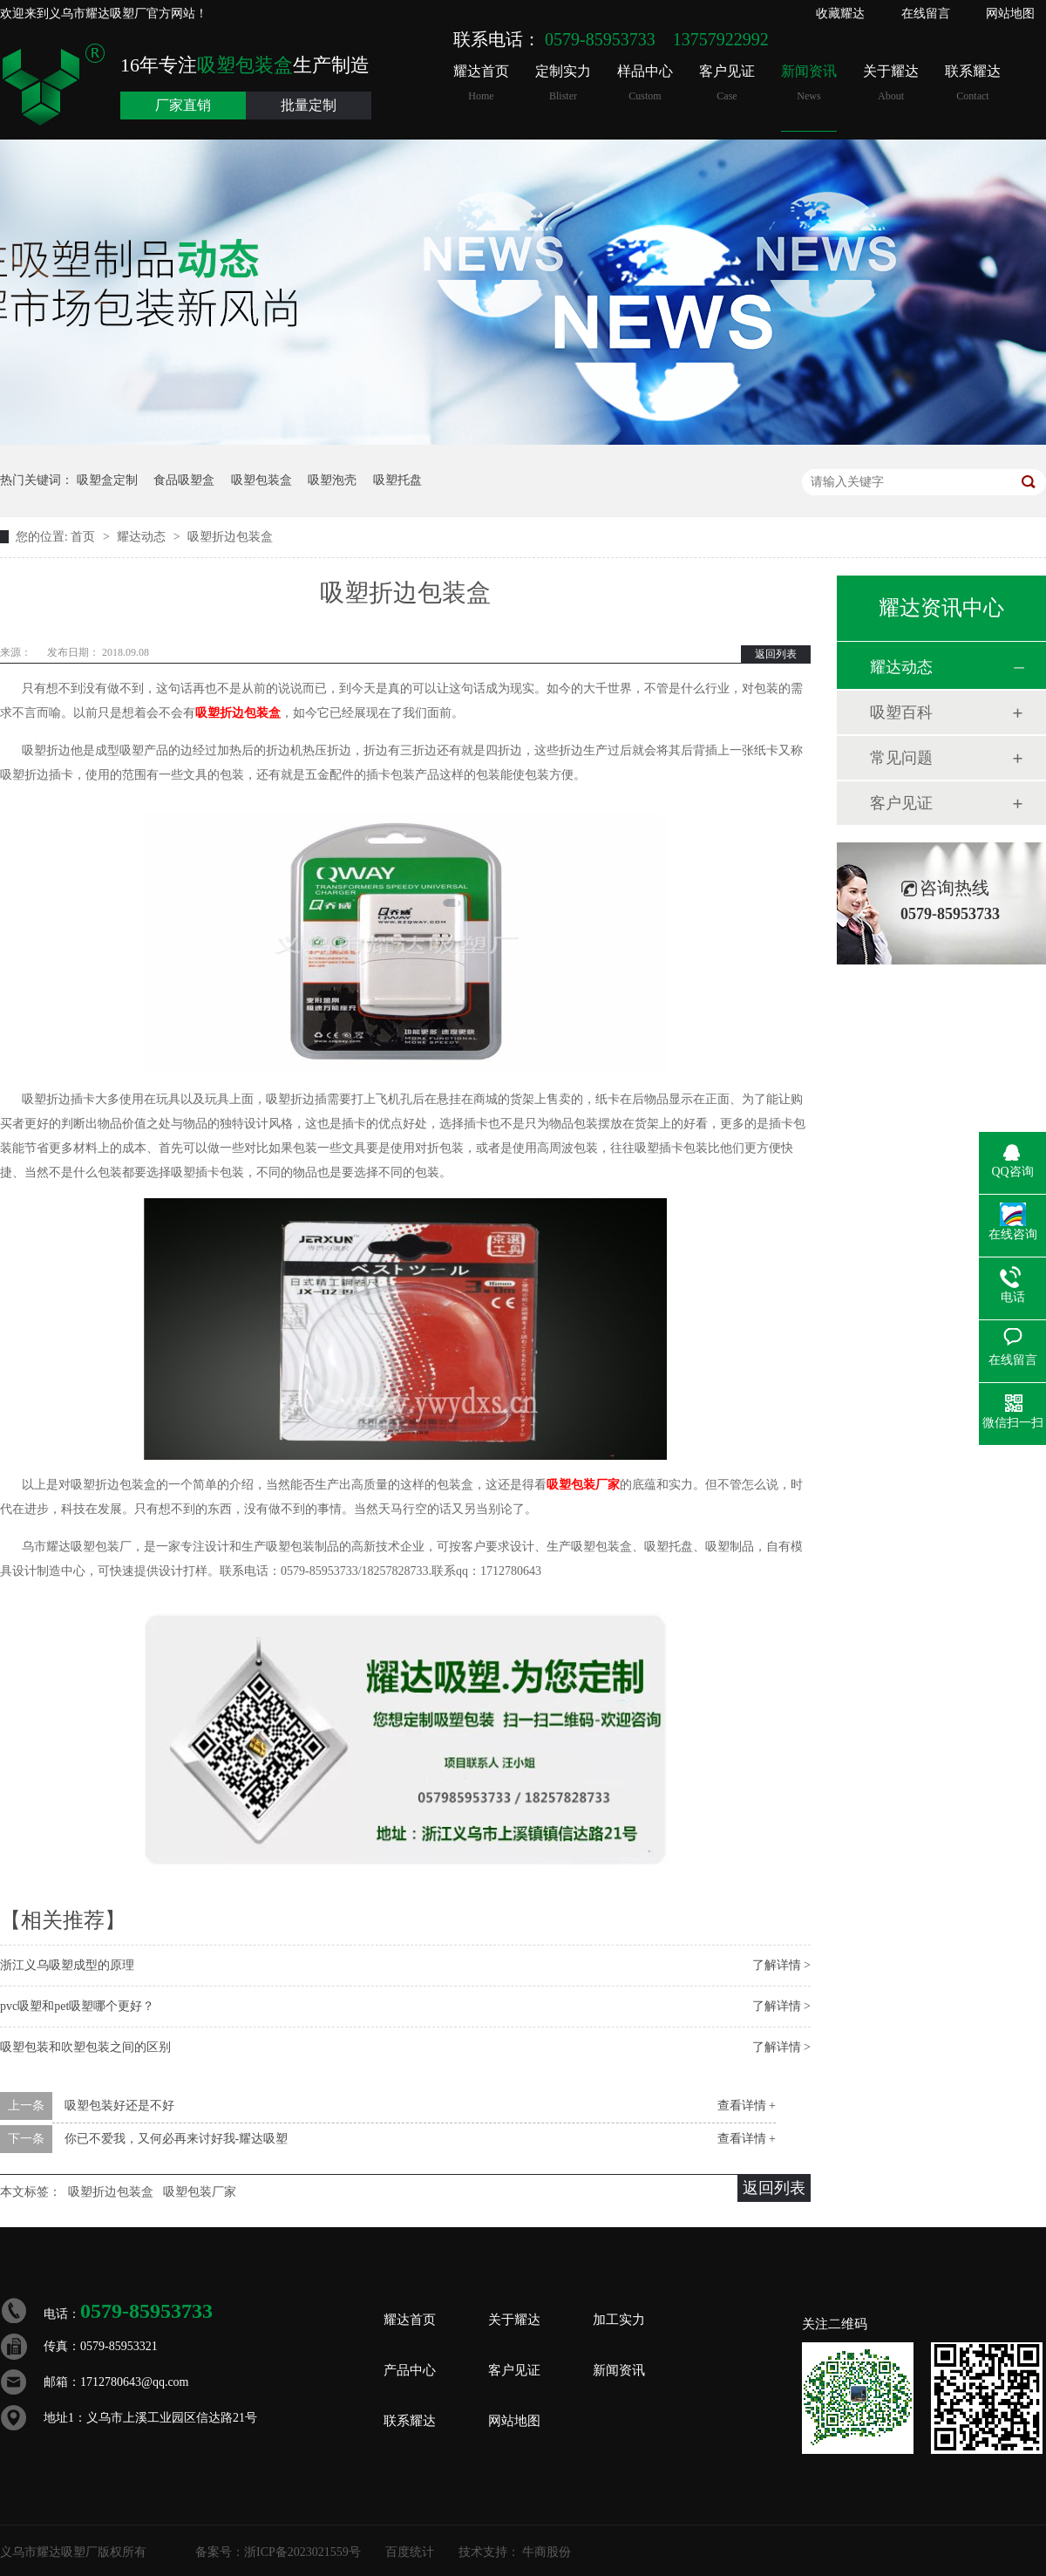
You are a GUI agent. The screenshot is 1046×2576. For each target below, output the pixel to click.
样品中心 (645, 83)
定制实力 (563, 83)
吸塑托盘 (397, 480)
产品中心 (410, 2370)
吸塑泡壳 (332, 480)
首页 (84, 536)
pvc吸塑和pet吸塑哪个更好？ (77, 2006)
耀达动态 (143, 536)
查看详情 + (746, 2105)
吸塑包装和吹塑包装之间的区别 (85, 2047)
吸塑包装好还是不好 (119, 2105)
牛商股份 (546, 2552)
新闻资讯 (809, 83)
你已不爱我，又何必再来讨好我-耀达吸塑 (177, 2138)
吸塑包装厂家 (583, 1484)
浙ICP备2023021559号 (302, 2552)
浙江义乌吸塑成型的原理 (67, 1965)
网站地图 (1010, 13)
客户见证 (727, 83)
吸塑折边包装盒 (230, 536)
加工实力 (619, 2320)
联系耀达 (973, 83)
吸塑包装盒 (261, 480)
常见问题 (901, 758)
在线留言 (925, 13)
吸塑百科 (901, 712)
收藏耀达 (840, 13)
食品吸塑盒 (183, 480)
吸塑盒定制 (107, 480)
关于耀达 (891, 83)
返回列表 (776, 654)
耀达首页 (481, 83)
